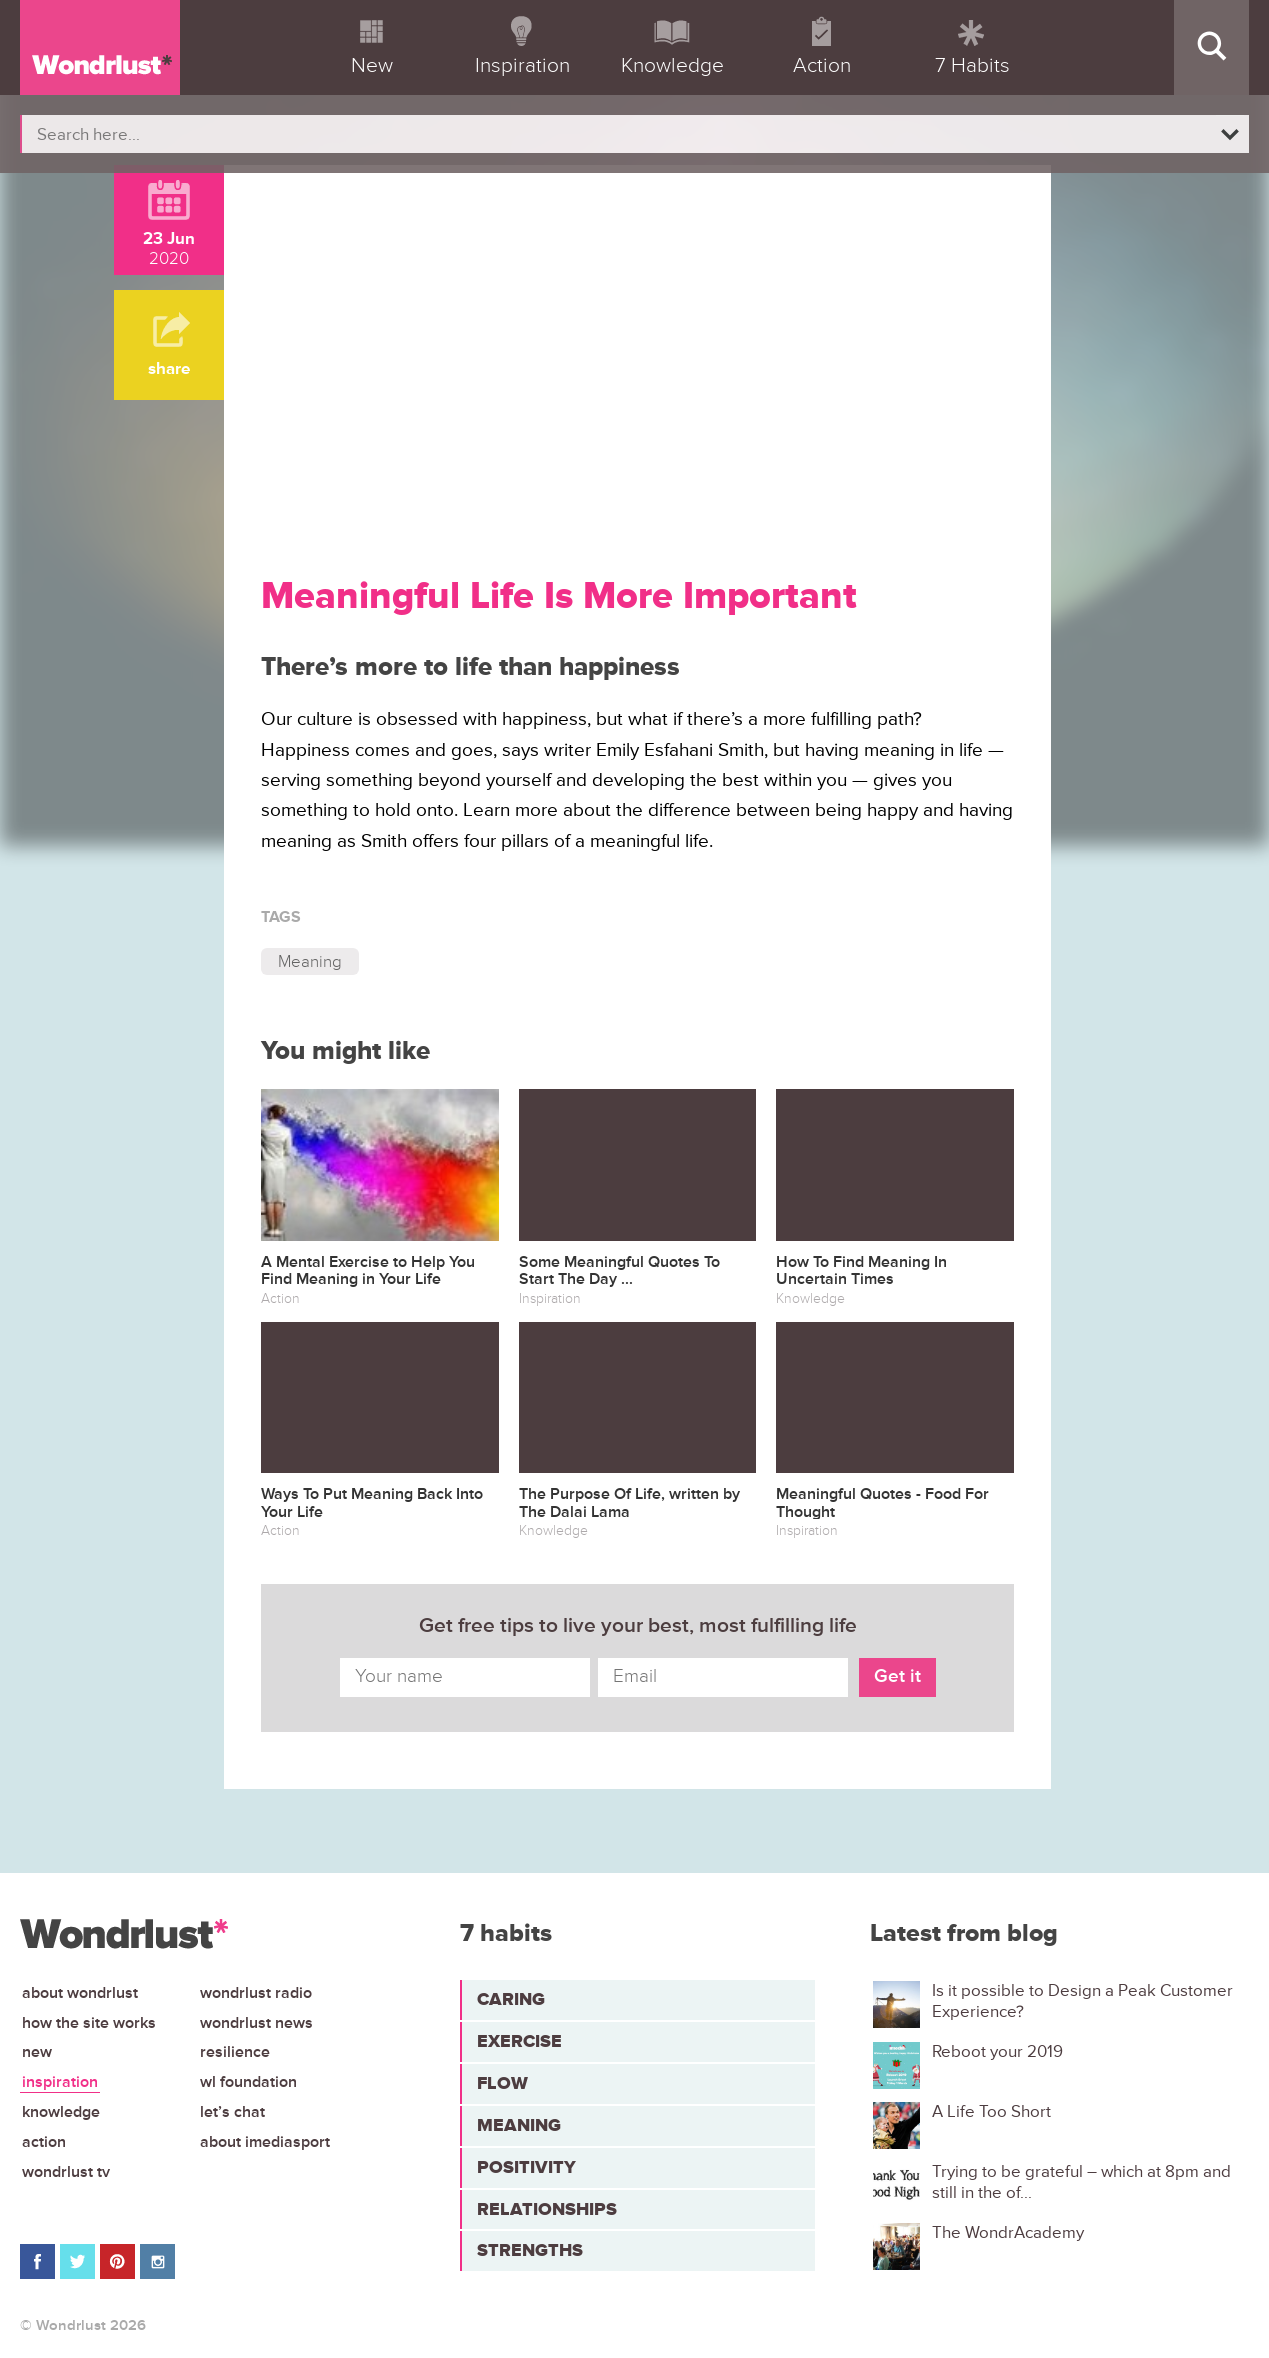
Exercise (519, 2041)
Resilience (235, 2052)
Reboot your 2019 (997, 2052)
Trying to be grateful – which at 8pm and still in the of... (1081, 2182)
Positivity (526, 2167)
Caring (511, 1999)
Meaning (310, 961)
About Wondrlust (80, 1993)
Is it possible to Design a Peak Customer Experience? (1082, 2001)
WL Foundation (248, 2082)
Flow (502, 2083)
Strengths (530, 2250)
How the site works (89, 2023)
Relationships (547, 2209)
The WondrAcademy (1008, 2233)
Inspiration (60, 2082)
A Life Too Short (991, 2112)
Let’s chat (232, 2112)
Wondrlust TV (66, 2172)
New (37, 2052)
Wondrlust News (256, 2023)
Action (44, 2142)
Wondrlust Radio (256, 1993)
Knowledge (61, 2112)
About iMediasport (265, 2142)
